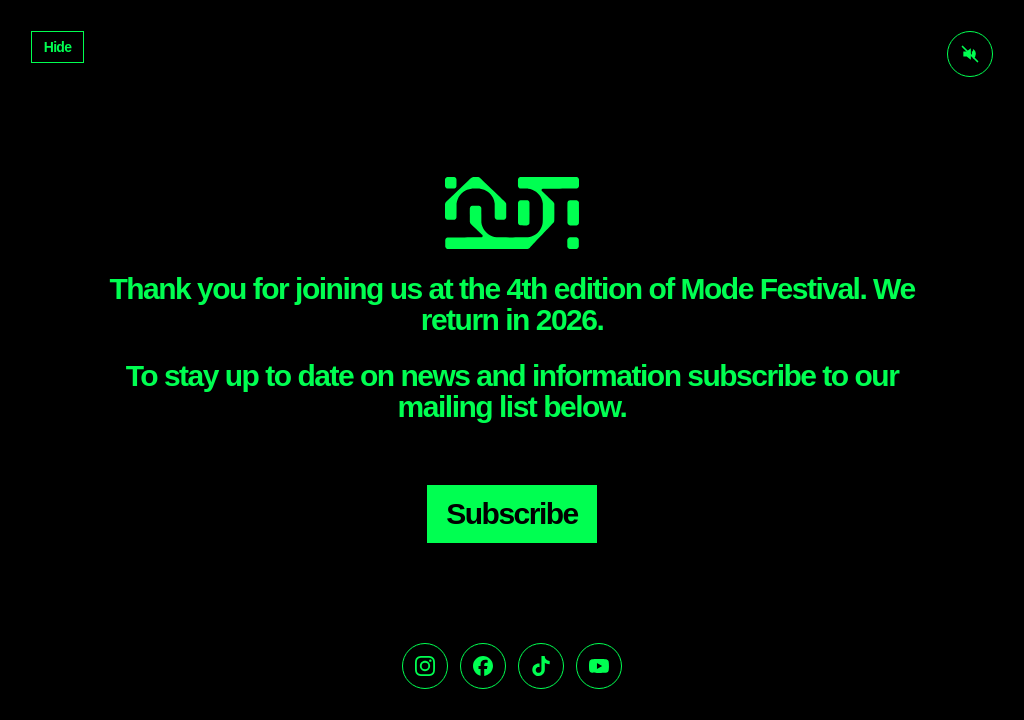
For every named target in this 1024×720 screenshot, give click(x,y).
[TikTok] (541, 666)
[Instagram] (425, 666)
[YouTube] (599, 666)
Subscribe (512, 513)
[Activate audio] (970, 54)
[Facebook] (483, 666)
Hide (58, 47)
